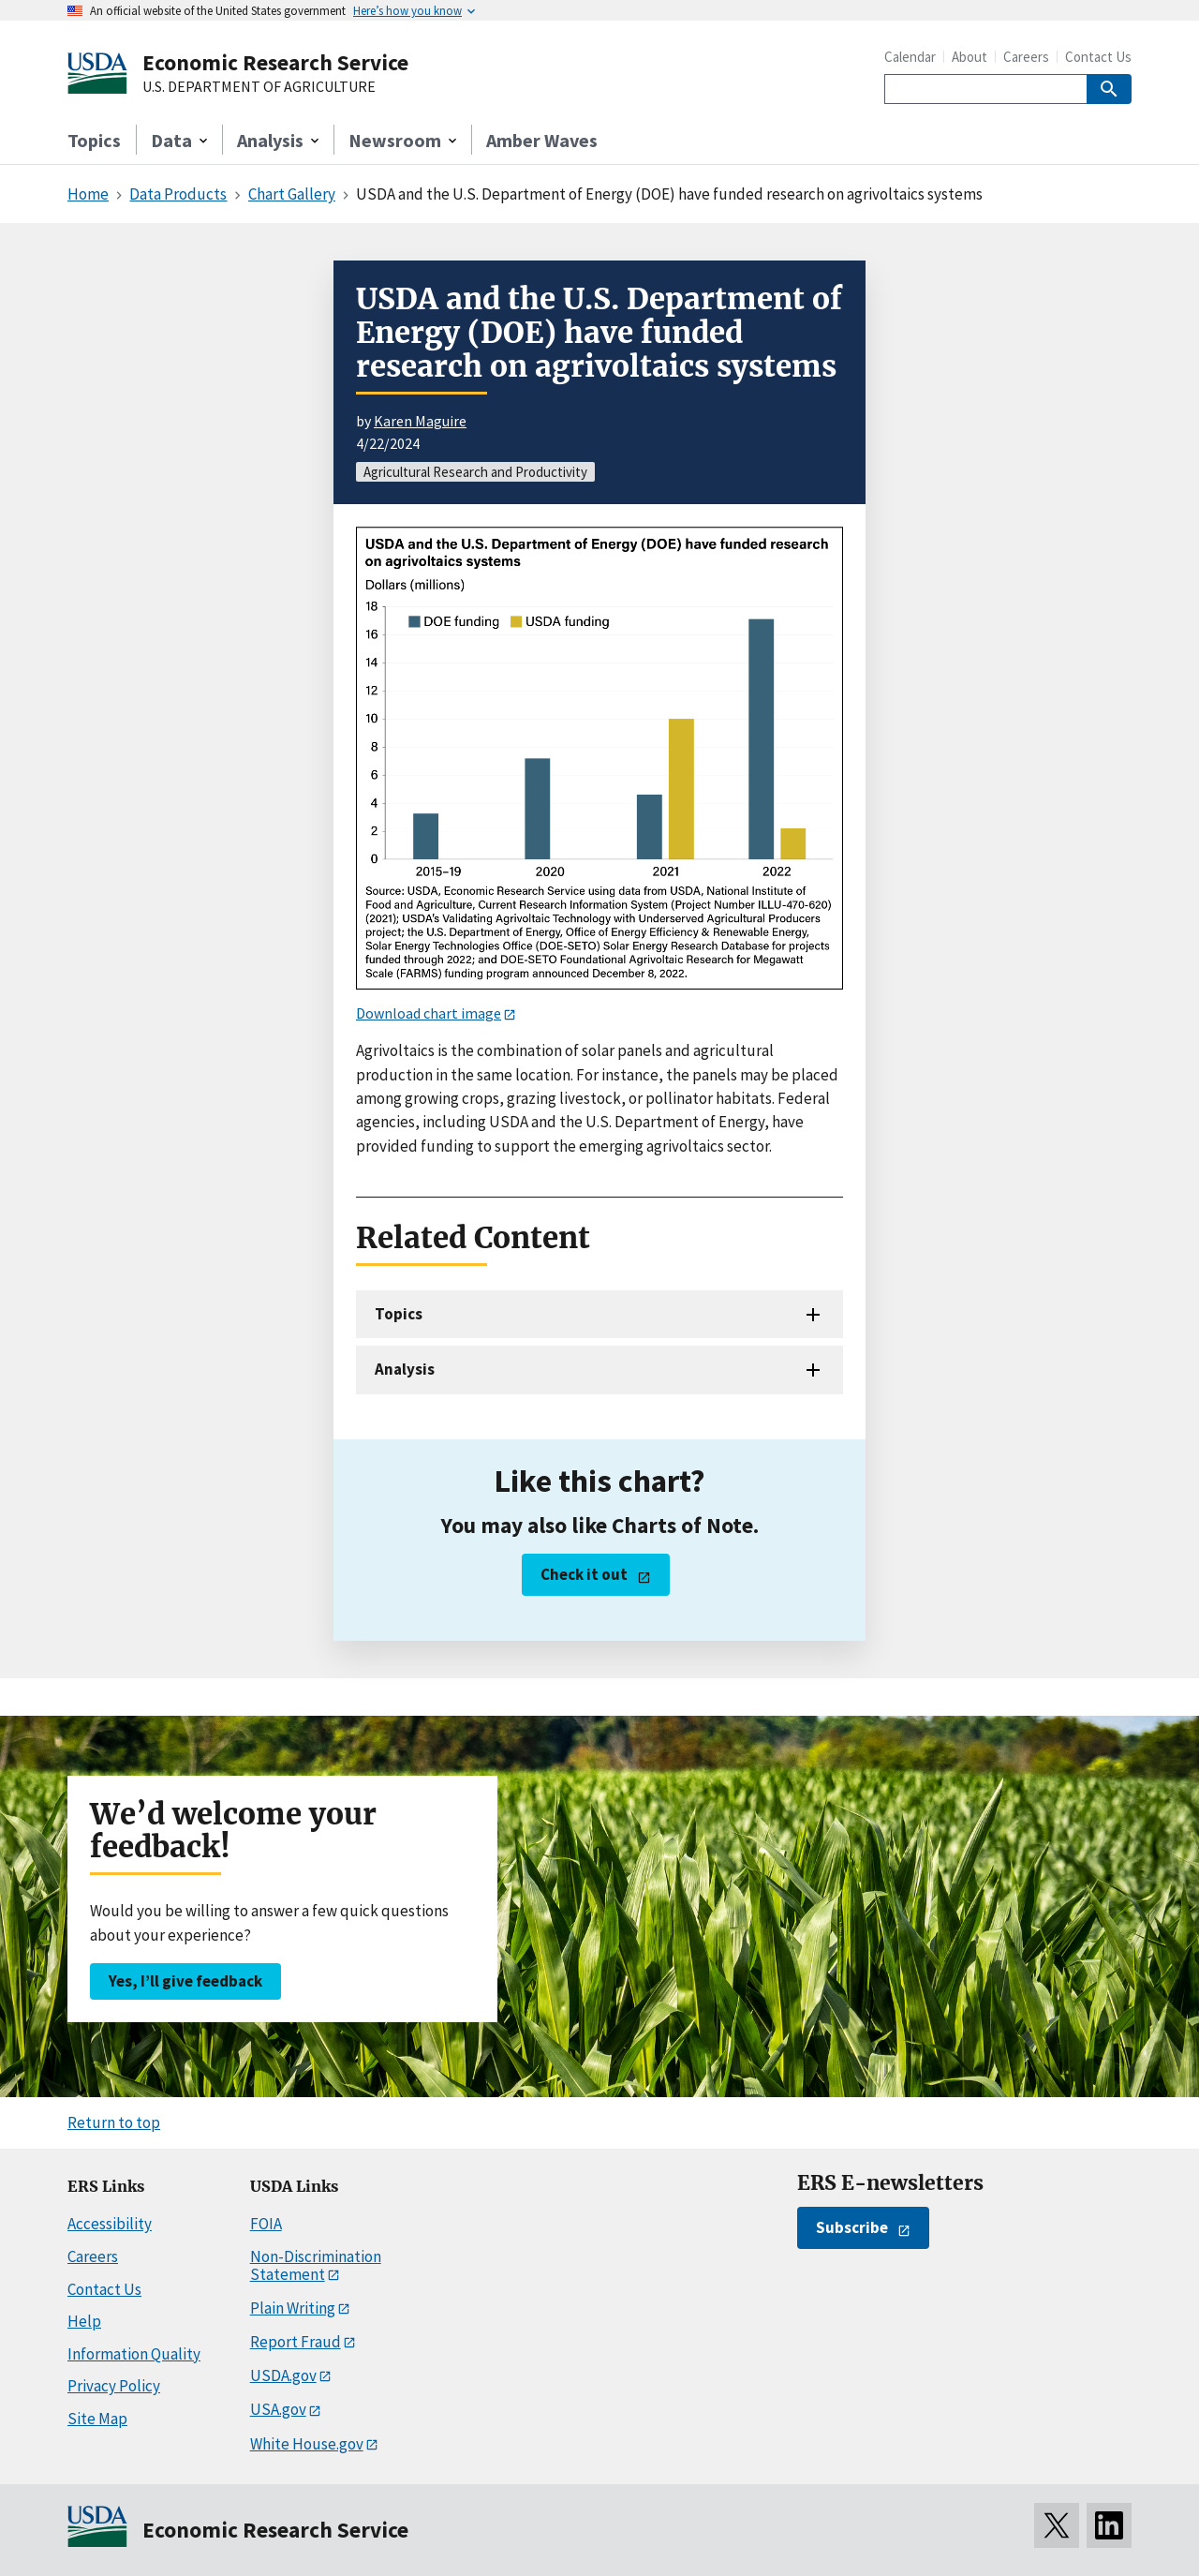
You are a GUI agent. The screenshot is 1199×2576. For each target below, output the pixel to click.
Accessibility (109, 2223)
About (969, 57)
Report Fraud (295, 2341)
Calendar (910, 57)
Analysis (405, 1369)
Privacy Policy (113, 2385)
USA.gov (278, 2409)
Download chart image (428, 1013)
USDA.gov (283, 2375)
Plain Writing (292, 2308)
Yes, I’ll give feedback (185, 1981)
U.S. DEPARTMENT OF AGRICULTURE (259, 87)
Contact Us (1098, 57)
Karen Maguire (420, 420)
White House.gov (306, 2444)
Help (84, 2321)
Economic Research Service (275, 62)
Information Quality (133, 2354)
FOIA (266, 2223)
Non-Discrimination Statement (315, 2265)
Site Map (97, 2418)
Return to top (113, 2122)
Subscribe (852, 2227)
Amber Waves (542, 140)
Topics (94, 140)
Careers (1026, 57)
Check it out (584, 1574)
